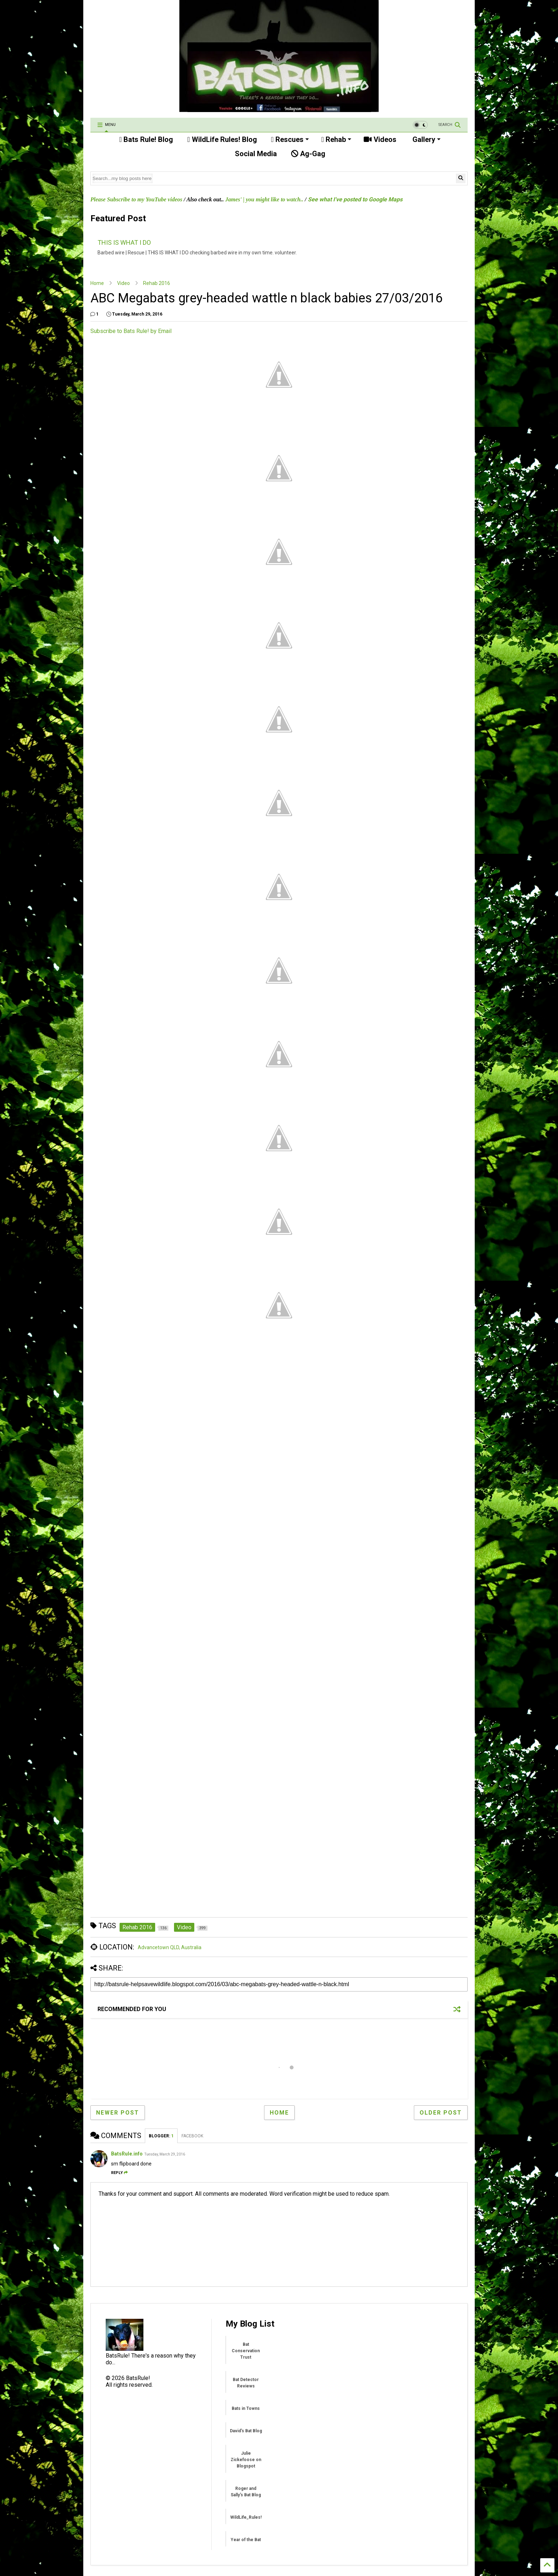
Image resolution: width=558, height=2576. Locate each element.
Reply (119, 2172)
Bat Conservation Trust (246, 2351)
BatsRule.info (127, 2154)
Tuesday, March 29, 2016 (164, 2154)
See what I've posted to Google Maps (355, 199)
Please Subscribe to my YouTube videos (136, 199)
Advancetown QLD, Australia (169, 1947)
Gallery (426, 139)
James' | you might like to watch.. (264, 199)
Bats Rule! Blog (146, 139)
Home (97, 283)
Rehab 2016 (156, 283)
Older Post (441, 2112)
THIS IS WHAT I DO (124, 242)
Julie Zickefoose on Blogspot (246, 2460)
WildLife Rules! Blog (222, 139)
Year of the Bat (246, 2539)
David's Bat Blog (246, 2430)
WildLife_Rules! (246, 2517)
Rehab (336, 139)
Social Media (255, 153)
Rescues (290, 139)
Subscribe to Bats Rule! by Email (131, 331)
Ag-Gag (308, 153)
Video (123, 283)
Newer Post (117, 2112)
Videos (380, 139)
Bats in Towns (246, 2408)
